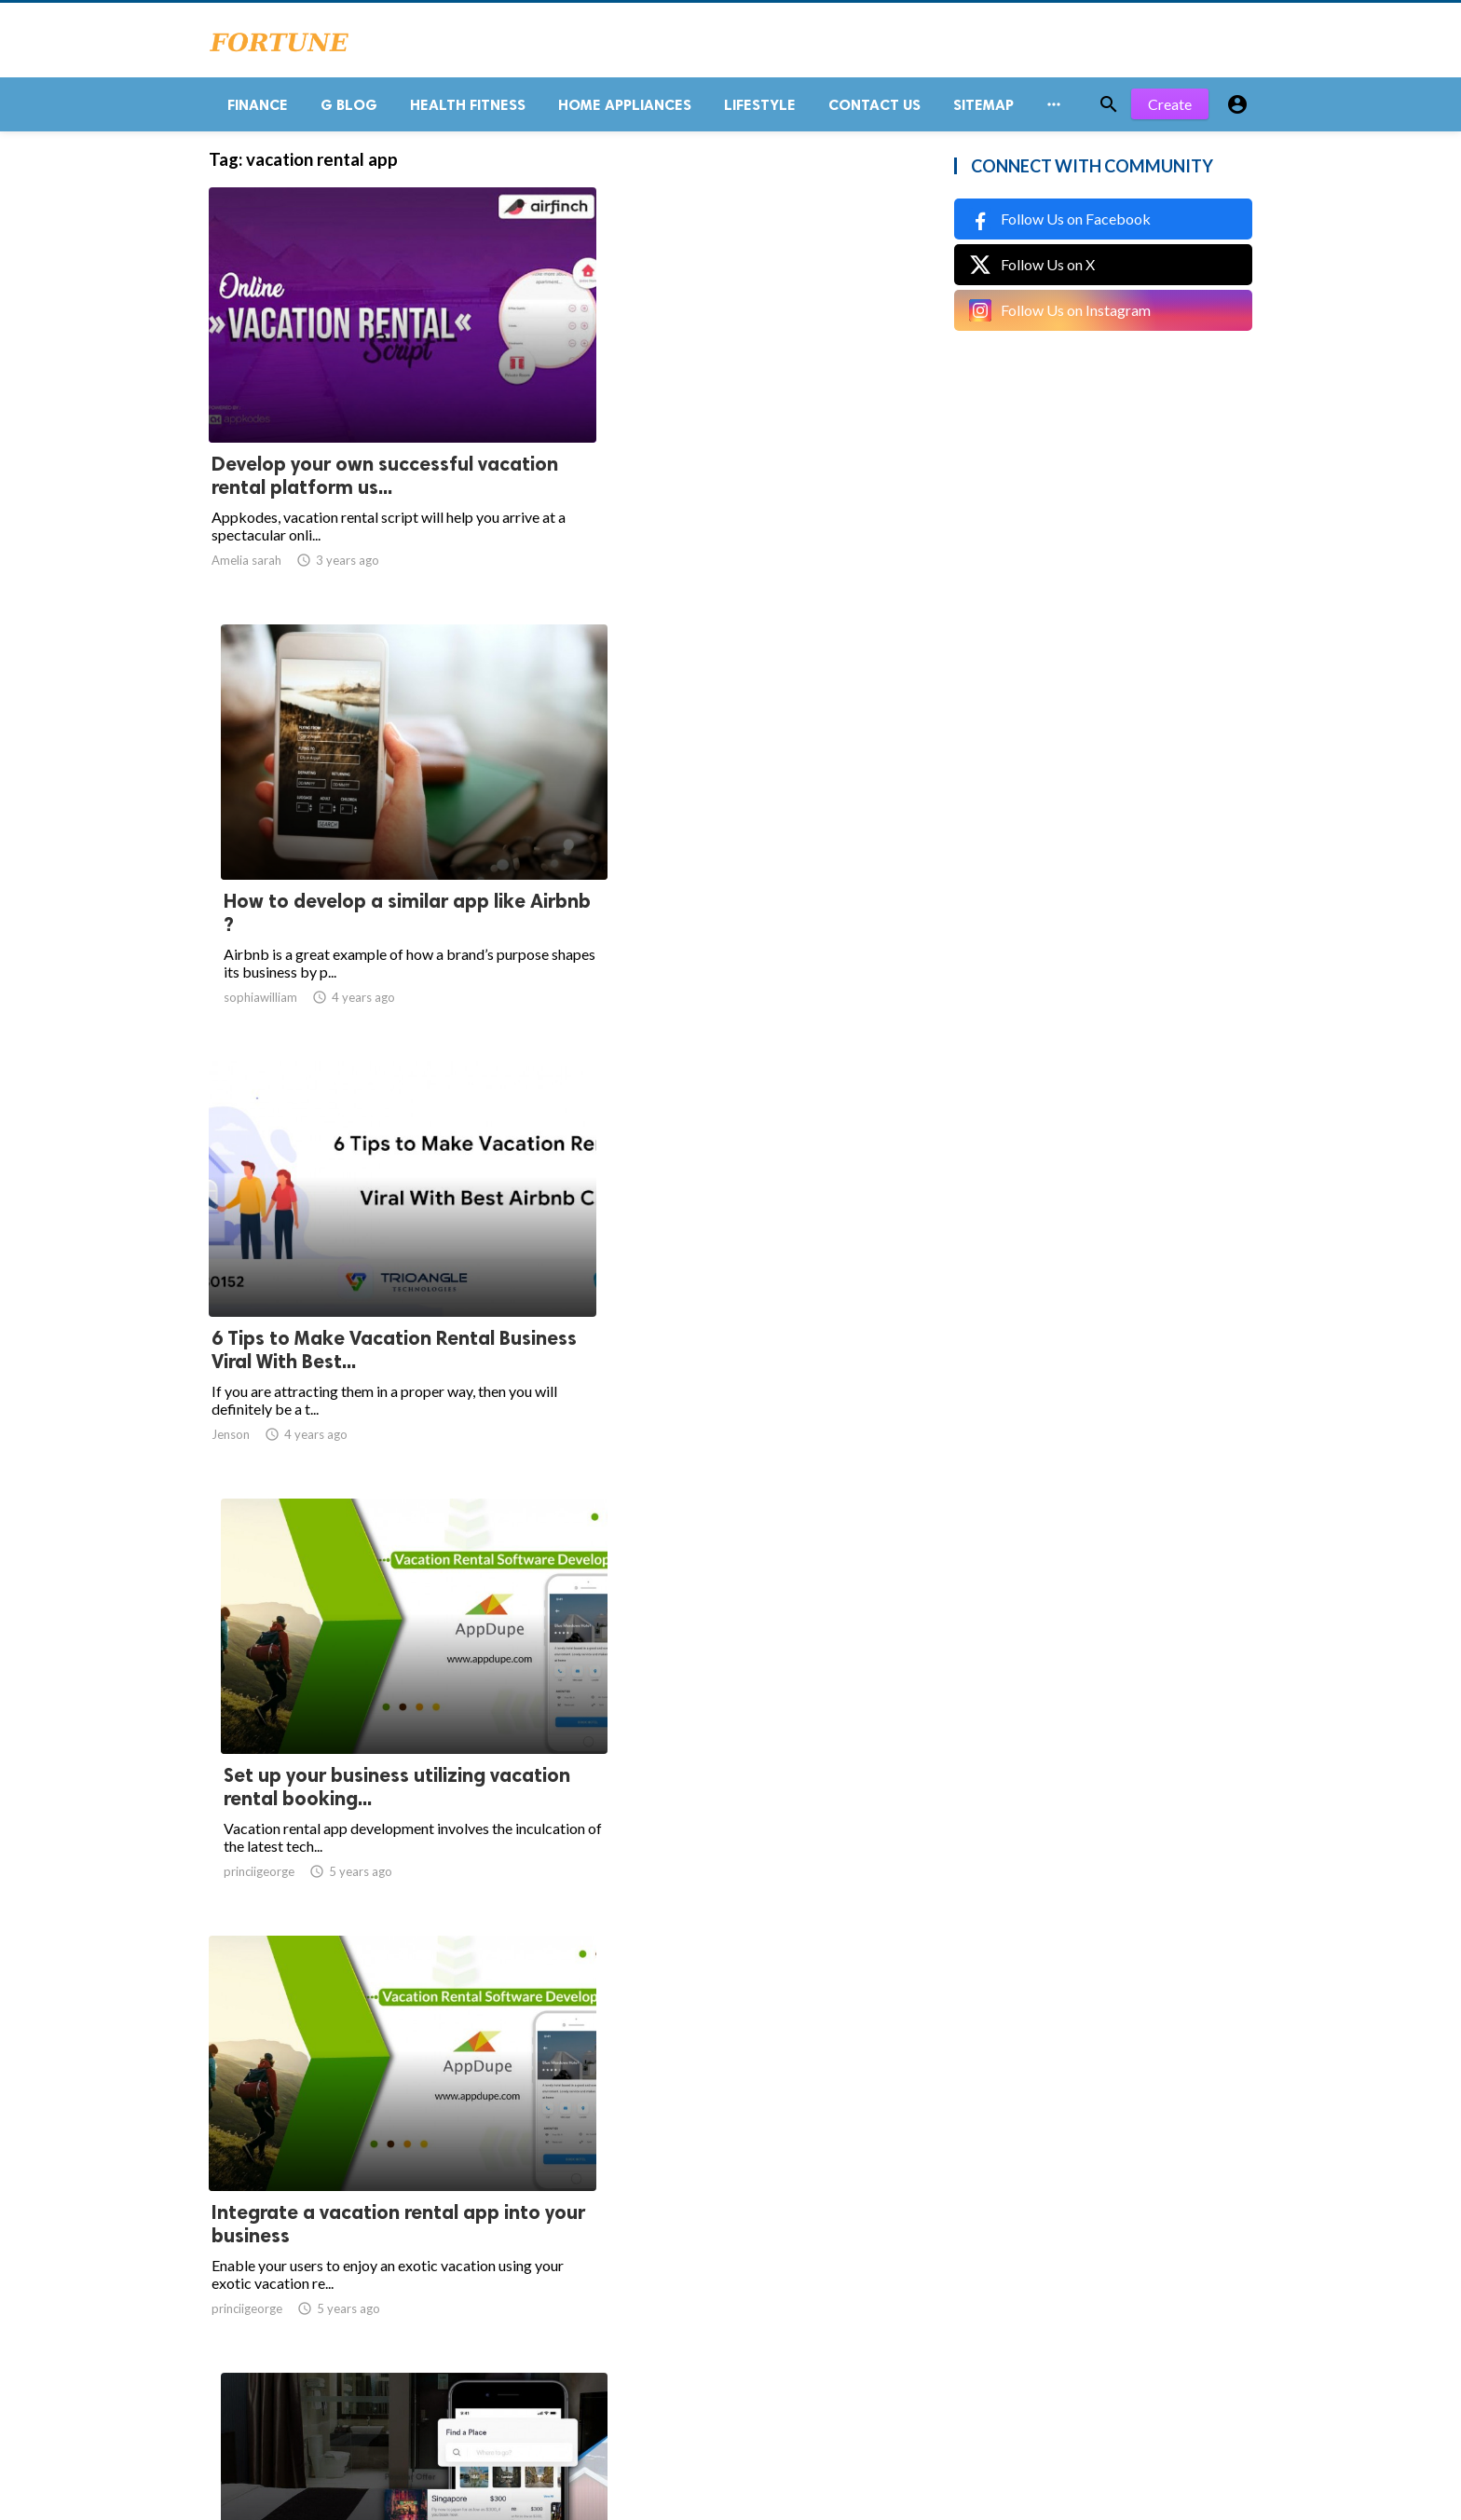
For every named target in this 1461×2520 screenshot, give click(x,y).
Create (1170, 111)
